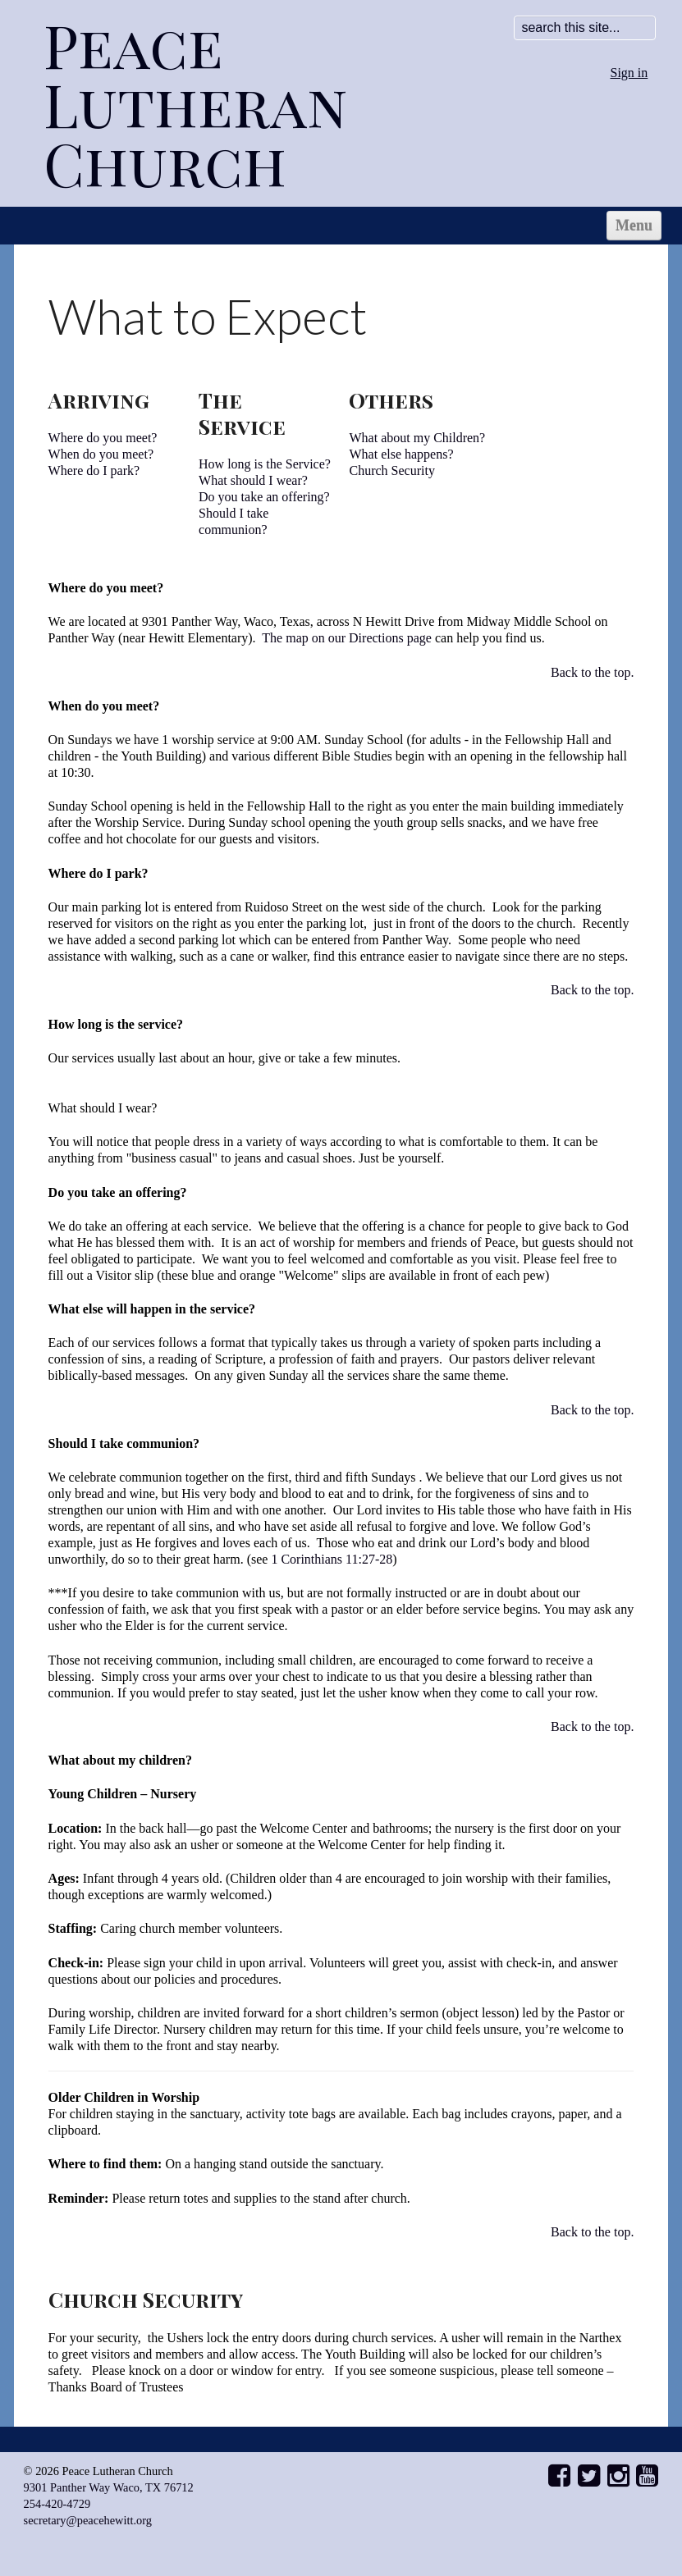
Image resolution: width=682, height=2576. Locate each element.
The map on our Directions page (348, 638)
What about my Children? (417, 438)
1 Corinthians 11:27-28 (331, 1559)
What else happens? (401, 454)
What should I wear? (253, 480)
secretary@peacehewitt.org (88, 2520)
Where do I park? (94, 470)
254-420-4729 (57, 2503)
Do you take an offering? (264, 497)
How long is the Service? (265, 464)
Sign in (629, 73)
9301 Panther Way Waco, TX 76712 (109, 2487)
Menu (634, 225)
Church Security (391, 470)
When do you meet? (100, 454)
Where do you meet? (103, 438)
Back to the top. (592, 672)
